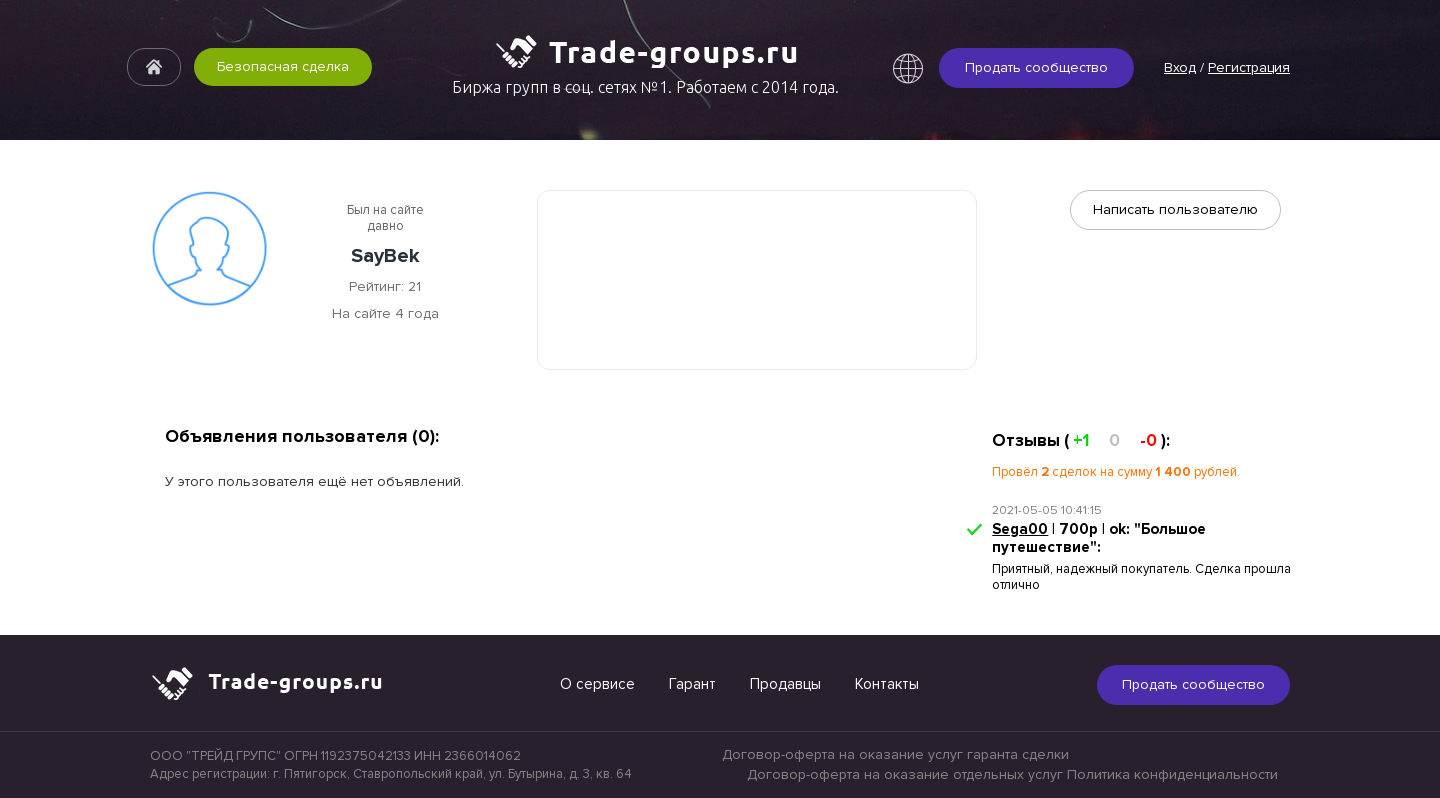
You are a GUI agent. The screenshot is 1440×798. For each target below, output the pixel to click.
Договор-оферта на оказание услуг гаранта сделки (895, 754)
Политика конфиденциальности (1172, 774)
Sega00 (1020, 529)
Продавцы (785, 684)
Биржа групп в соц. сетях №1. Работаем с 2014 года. (645, 87)
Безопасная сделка (283, 66)
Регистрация (1249, 67)
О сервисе (597, 684)
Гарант (692, 684)
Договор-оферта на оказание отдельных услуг (905, 774)
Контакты (887, 684)
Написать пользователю (1175, 209)
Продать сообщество (1036, 67)
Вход (1180, 67)
